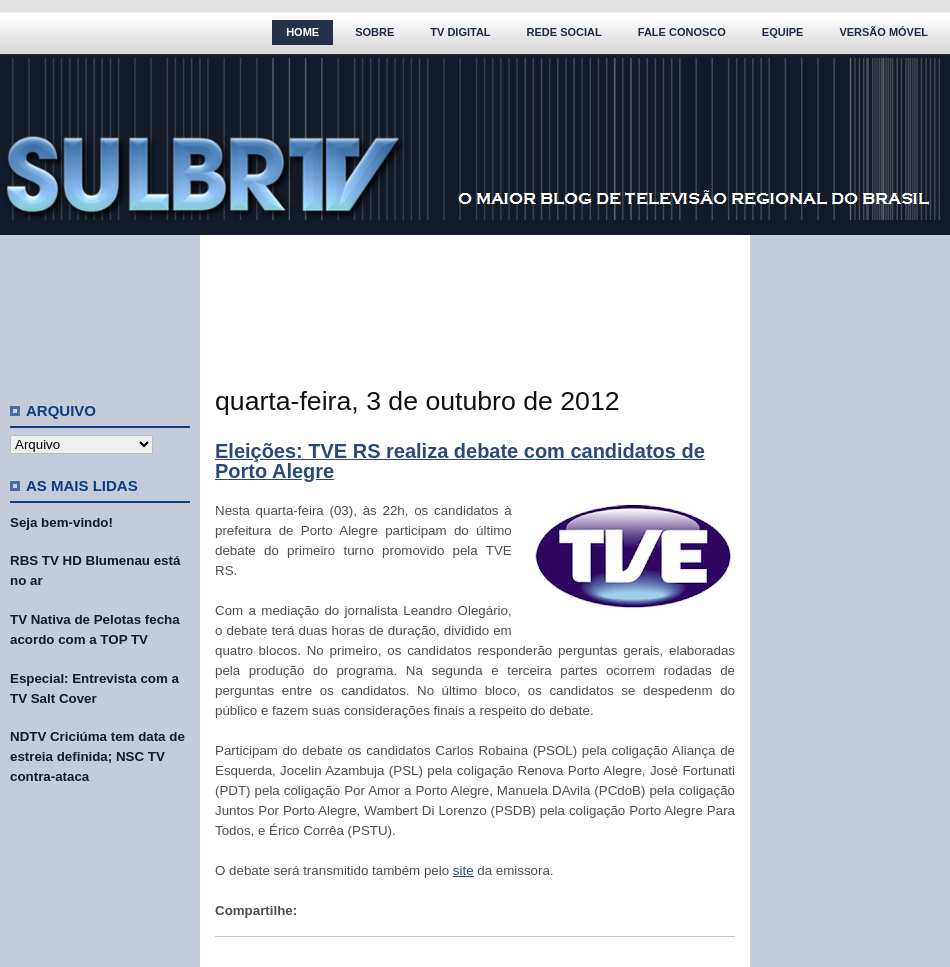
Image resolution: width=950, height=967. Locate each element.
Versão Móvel (883, 32)
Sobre (374, 32)
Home (302, 32)
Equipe (783, 32)
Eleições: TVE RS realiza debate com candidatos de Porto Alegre (460, 461)
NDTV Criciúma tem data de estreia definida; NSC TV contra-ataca (97, 756)
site (463, 870)
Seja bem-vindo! (61, 522)
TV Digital (460, 32)
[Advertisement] (100, 310)
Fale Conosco (682, 32)
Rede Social (564, 32)
